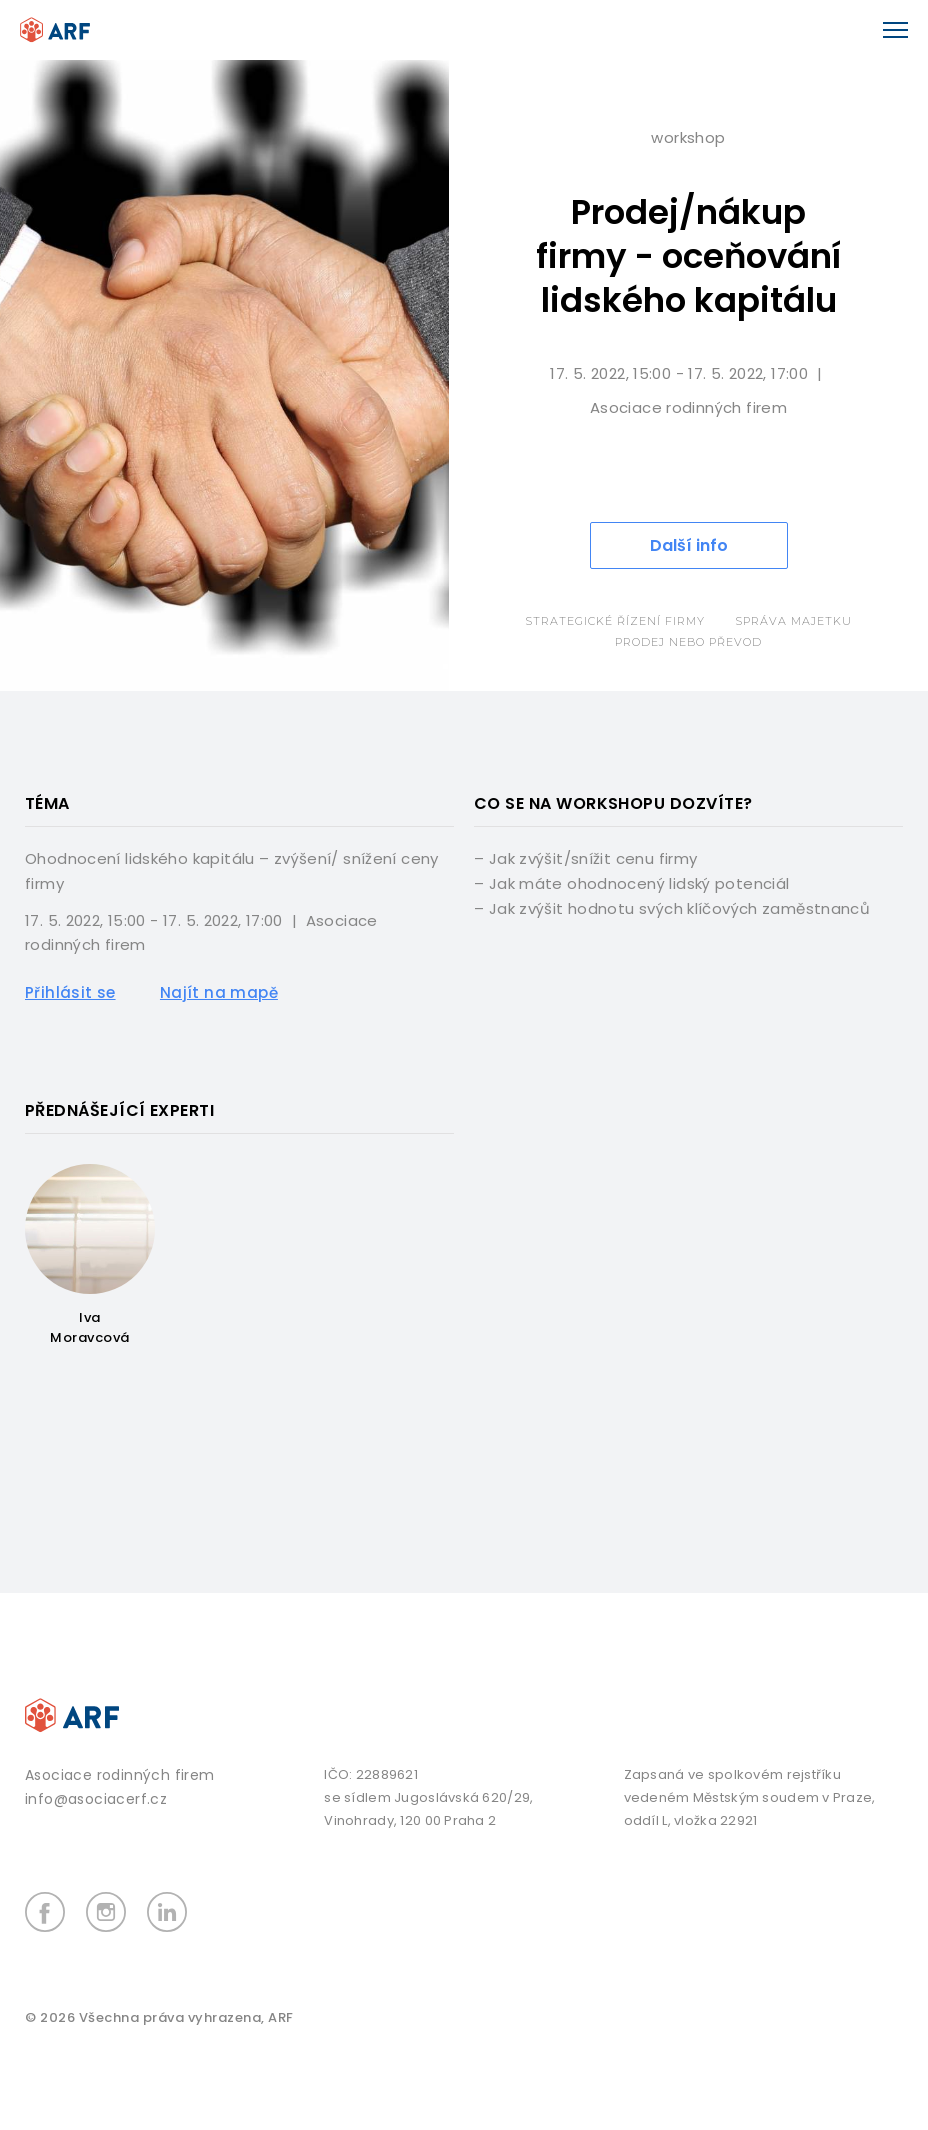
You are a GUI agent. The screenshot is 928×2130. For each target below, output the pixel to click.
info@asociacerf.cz (96, 1799)
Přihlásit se (70, 992)
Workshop (688, 137)
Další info (689, 545)
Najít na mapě (219, 992)
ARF (281, 2017)
